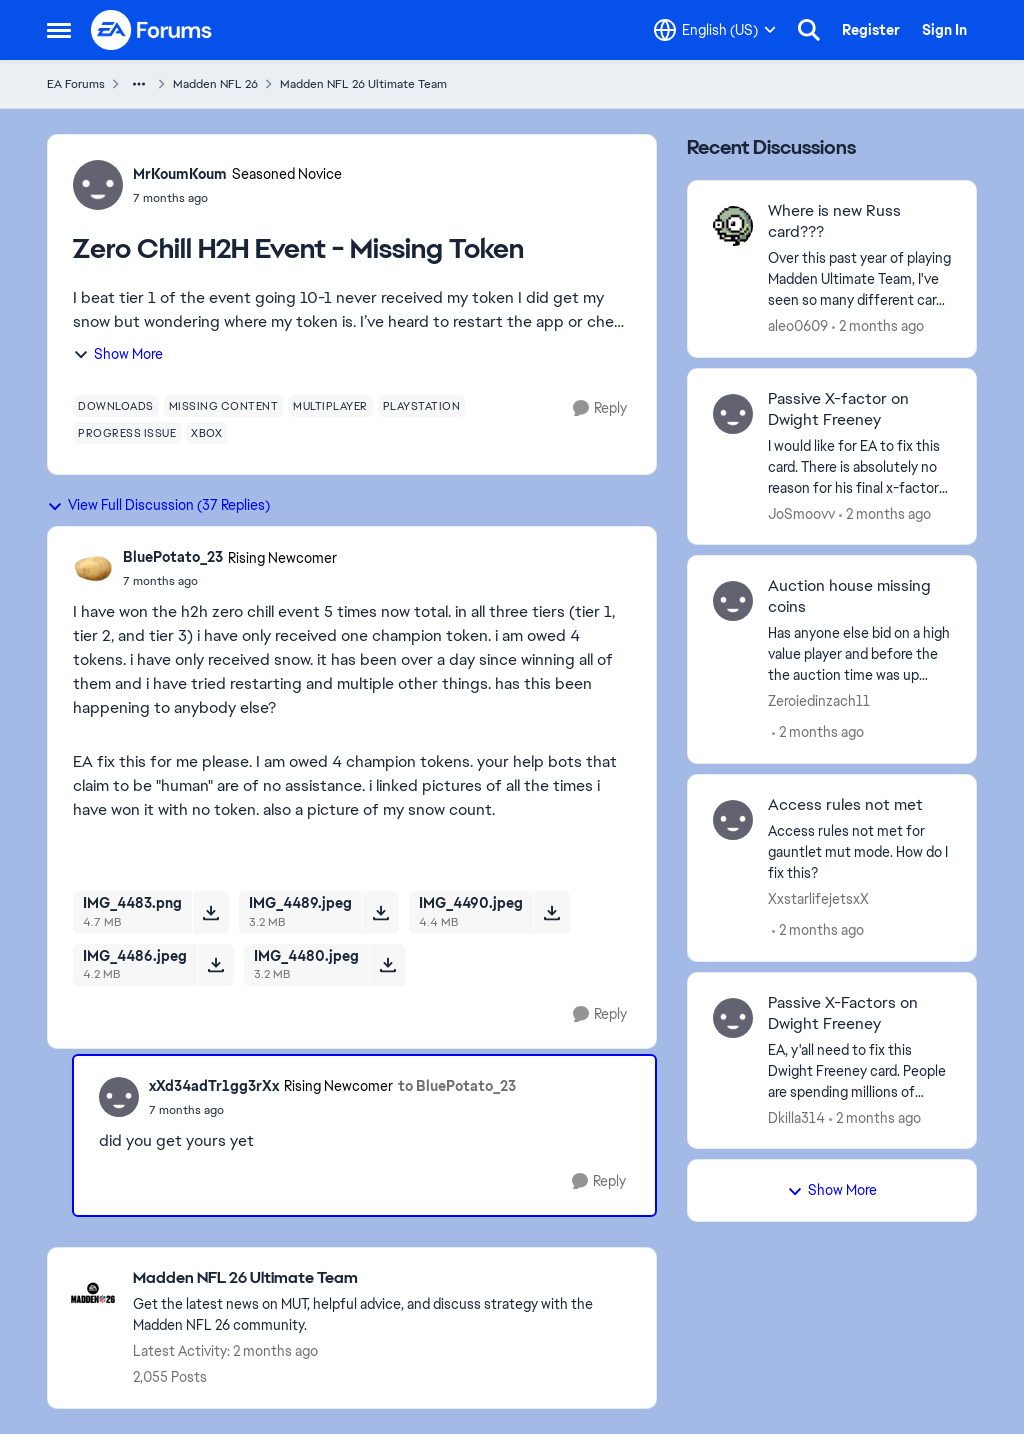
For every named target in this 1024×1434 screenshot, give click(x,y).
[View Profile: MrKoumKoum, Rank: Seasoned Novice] (98, 185)
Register (871, 30)
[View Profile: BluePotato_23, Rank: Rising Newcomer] (93, 569)
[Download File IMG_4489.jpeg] (380, 912)
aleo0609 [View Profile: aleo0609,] (798, 326)
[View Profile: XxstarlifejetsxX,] (733, 820)
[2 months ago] (878, 326)
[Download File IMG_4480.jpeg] (387, 965)
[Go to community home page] (152, 30)
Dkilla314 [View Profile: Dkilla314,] (796, 1117)
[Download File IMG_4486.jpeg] (215, 965)
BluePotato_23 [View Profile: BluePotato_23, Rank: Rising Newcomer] (173, 557)
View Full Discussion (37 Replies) (158, 505)
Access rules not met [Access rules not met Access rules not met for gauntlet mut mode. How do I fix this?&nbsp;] (845, 805)
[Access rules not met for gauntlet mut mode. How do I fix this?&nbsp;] (859, 852)
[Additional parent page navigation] (139, 84)
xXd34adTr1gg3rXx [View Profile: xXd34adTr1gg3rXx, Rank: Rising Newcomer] (214, 1086)
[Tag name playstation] (422, 406)
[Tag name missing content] (224, 406)
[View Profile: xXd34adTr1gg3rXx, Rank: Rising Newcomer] (119, 1097)
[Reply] (600, 408)
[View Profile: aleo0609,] (733, 226)
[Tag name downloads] (116, 406)
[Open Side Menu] (59, 30)
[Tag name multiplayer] (330, 406)
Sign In (944, 30)
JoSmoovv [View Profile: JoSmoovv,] (801, 513)
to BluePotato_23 (457, 1086)
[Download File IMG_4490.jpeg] (551, 912)
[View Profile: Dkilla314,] (733, 1018)
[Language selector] (715, 30)
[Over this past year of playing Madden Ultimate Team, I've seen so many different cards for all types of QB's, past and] (859, 279)
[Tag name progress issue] (127, 433)
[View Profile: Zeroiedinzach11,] (733, 601)
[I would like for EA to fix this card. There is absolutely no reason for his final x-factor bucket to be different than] (859, 466)
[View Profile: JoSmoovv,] (733, 414)
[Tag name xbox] (206, 433)
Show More (118, 354)
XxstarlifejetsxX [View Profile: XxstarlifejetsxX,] (818, 899)
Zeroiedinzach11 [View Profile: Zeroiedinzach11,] (819, 701)
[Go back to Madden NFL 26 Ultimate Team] (384, 1278)
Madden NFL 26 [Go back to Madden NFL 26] (215, 84)
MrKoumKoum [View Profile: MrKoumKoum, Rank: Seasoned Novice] (180, 174)
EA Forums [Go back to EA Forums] (76, 84)
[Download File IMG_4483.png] (210, 912)
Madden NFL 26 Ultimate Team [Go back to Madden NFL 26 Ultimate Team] (363, 84)
